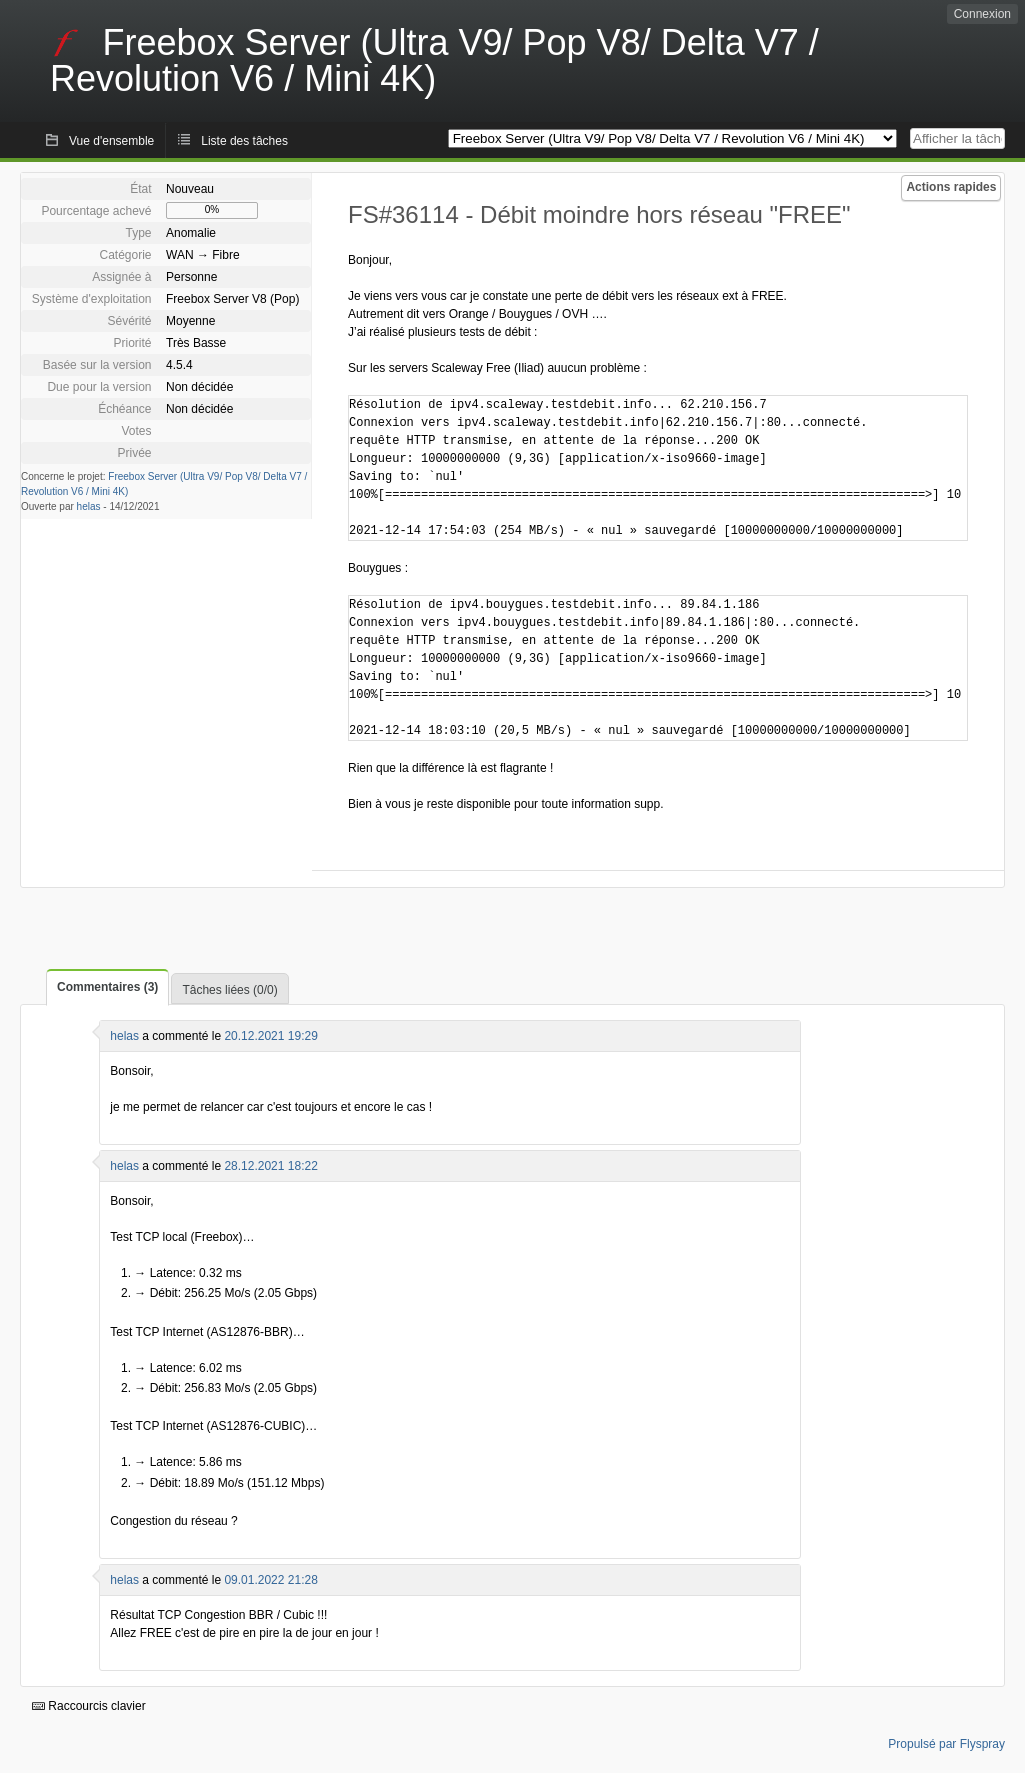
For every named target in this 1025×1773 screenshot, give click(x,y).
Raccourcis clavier (89, 1706)
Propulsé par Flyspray (946, 1744)
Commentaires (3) (107, 987)
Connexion (982, 14)
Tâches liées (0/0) (229, 990)
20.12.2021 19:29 (270, 1036)
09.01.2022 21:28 (270, 1580)
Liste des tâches (244, 141)
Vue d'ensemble (111, 141)
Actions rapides (951, 187)
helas (89, 506)
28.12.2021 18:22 (270, 1166)
